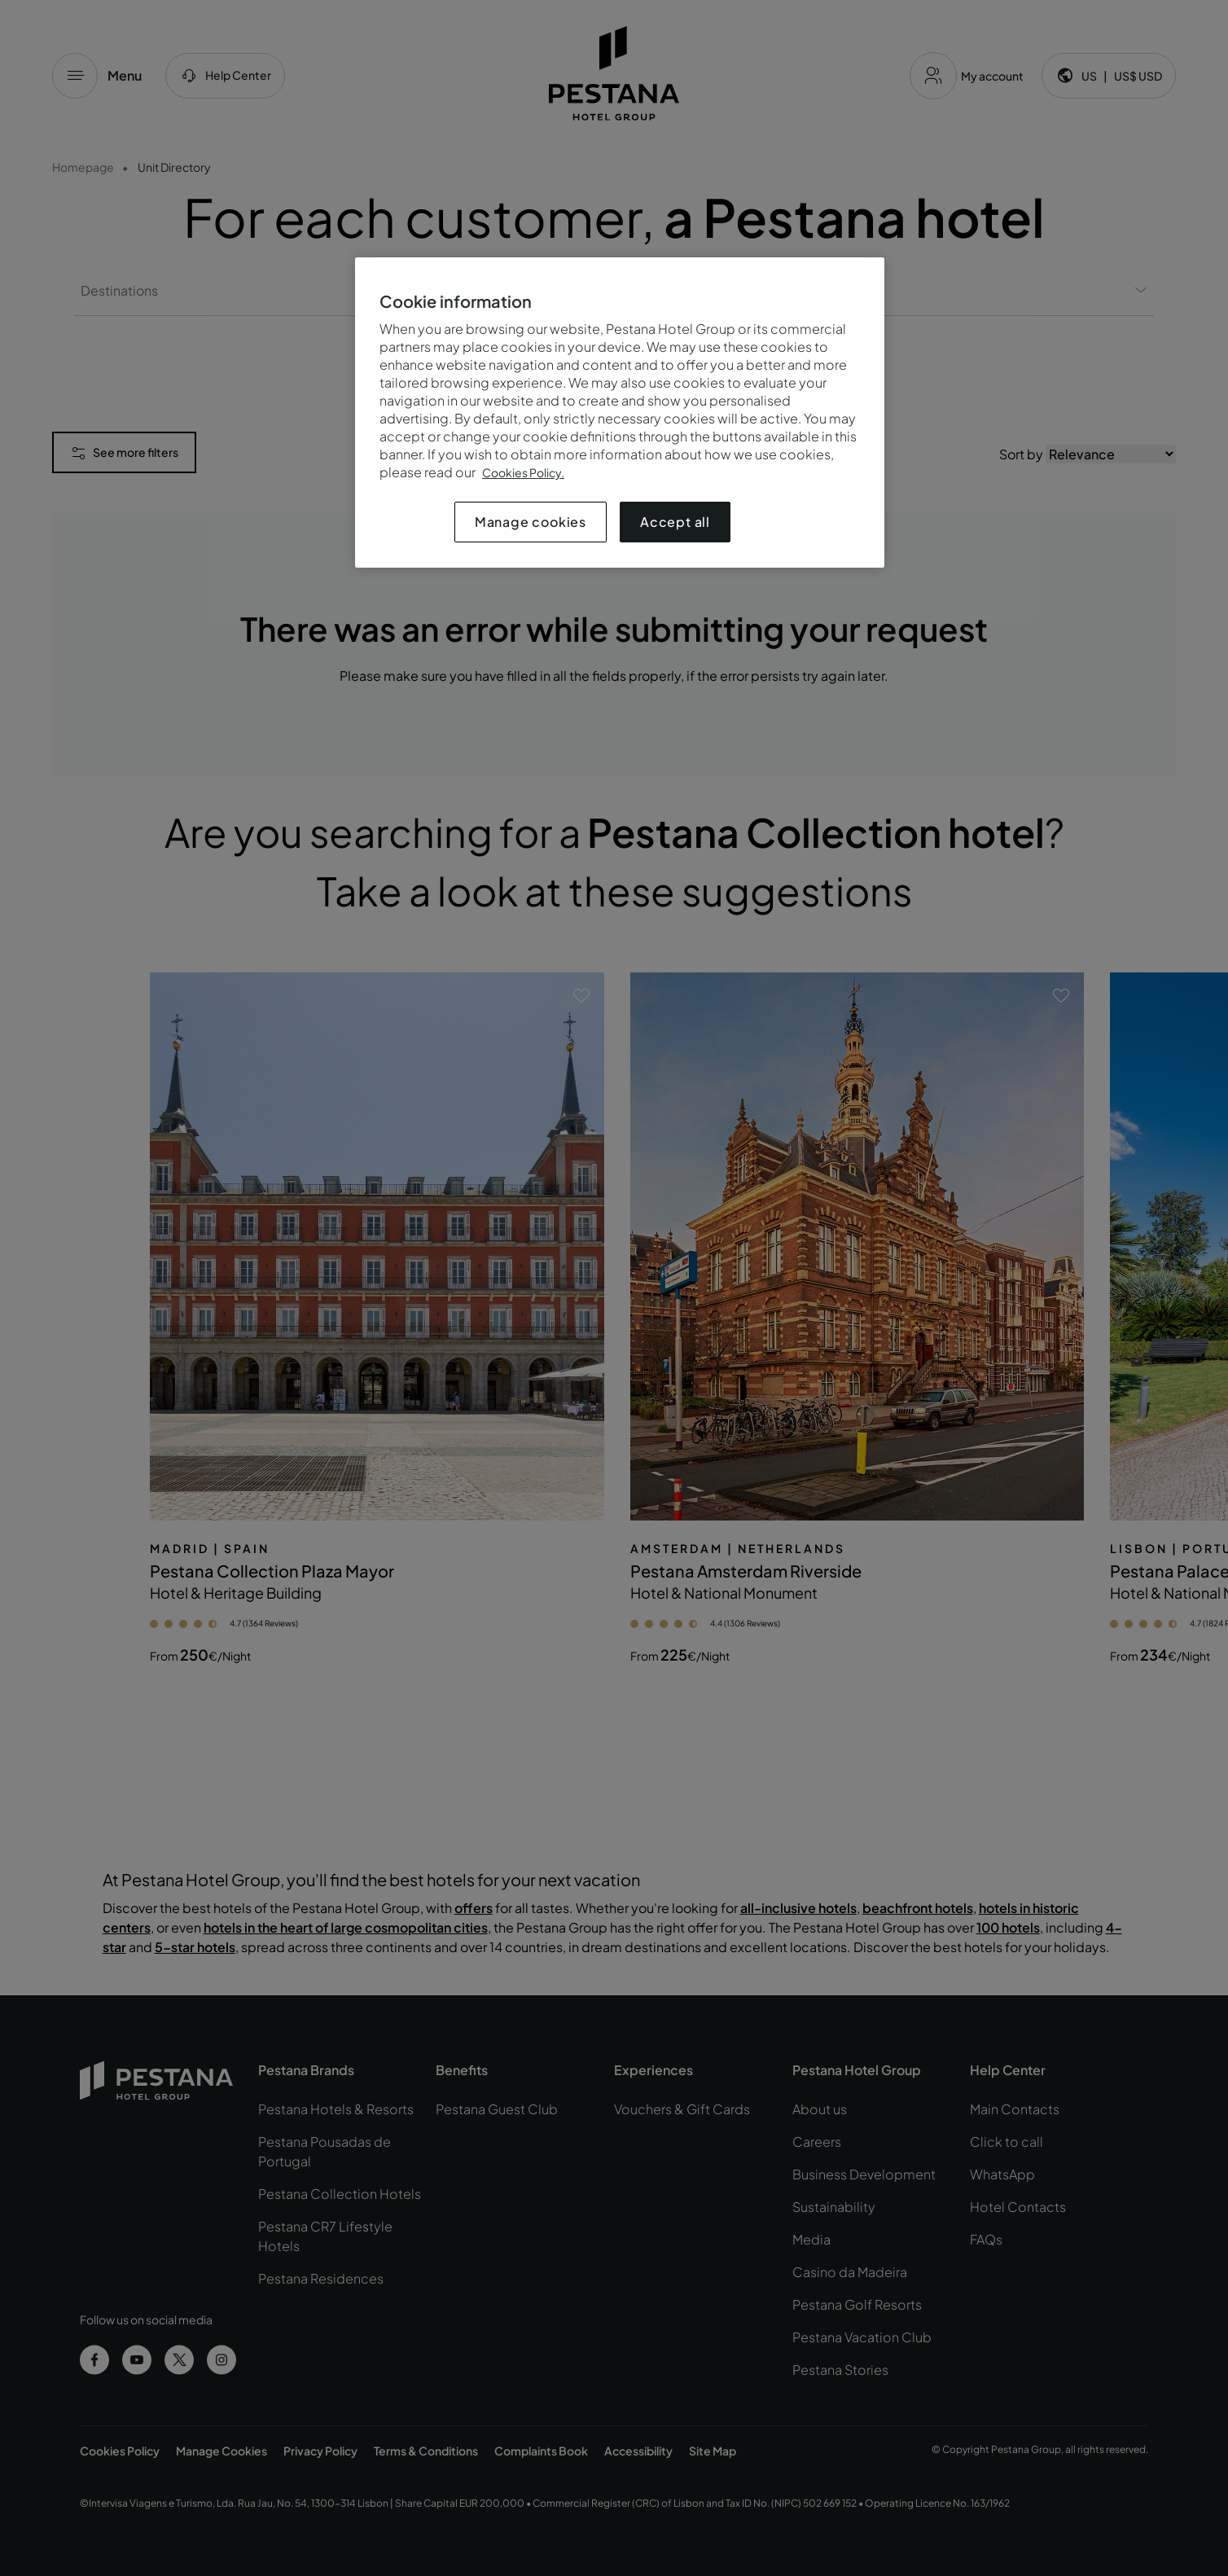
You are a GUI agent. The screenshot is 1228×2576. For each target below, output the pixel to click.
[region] (619, 412)
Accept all (675, 521)
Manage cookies (530, 521)
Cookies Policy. (523, 472)
